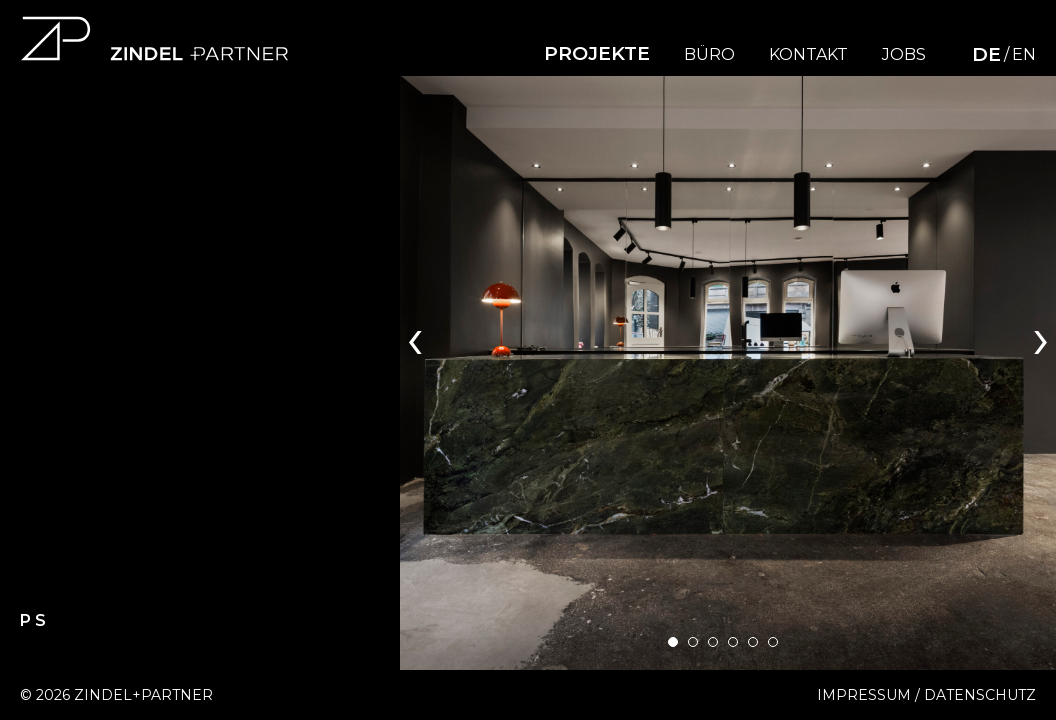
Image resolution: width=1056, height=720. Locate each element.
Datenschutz (980, 695)
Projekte (597, 53)
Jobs (904, 55)
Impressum (864, 695)
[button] (673, 642)
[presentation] (415, 336)
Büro (709, 55)
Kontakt (808, 55)
